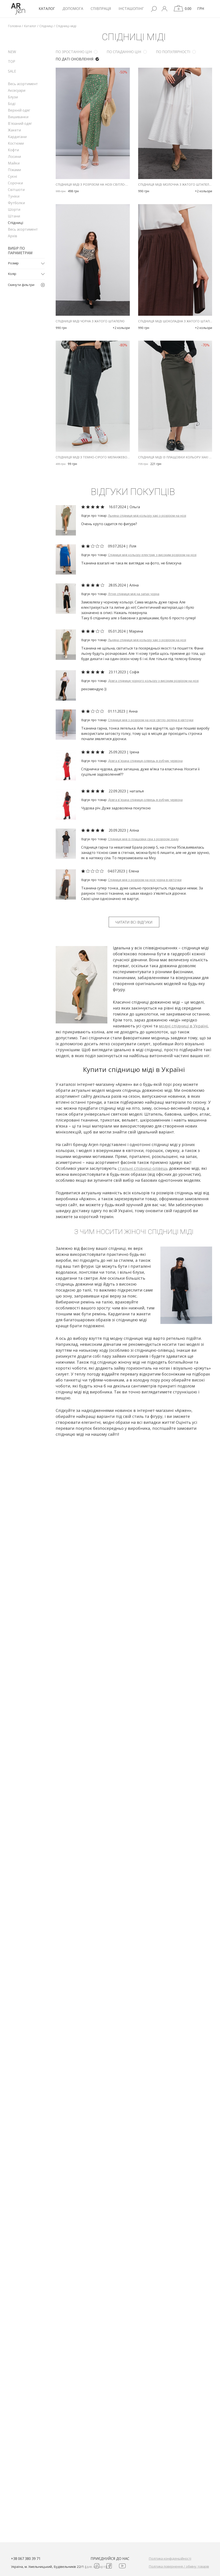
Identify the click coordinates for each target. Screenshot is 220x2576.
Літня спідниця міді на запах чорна (133, 594)
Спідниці (15, 222)
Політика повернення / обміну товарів (179, 2566)
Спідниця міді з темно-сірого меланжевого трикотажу (93, 457)
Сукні (12, 176)
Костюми (16, 143)
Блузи (13, 97)
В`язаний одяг (20, 123)
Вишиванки (18, 116)
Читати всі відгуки (133, 922)
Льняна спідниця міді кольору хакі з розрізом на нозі (147, 515)
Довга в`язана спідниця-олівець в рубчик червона (145, 761)
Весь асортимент (23, 83)
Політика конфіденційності (170, 2558)
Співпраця (101, 8)
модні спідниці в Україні (183, 1026)
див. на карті (96, 2566)
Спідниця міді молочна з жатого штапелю (175, 184)
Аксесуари (16, 90)
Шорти (14, 209)
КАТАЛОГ (47, 8)
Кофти (13, 149)
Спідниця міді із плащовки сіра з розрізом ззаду (143, 839)
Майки (14, 163)
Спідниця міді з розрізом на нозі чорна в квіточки (145, 880)
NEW (12, 51)
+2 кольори (203, 191)
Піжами (14, 169)
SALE (12, 71)
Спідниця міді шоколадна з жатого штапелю (175, 321)
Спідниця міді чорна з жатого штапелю (90, 321)
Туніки (13, 196)
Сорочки (15, 183)
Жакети (14, 130)
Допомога (72, 8)
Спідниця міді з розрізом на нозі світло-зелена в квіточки (93, 184)
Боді (11, 103)
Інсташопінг (131, 8)
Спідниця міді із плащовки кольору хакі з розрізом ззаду (175, 457)
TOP (11, 61)
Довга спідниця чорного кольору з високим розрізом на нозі (153, 681)
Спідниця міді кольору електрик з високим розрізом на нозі (152, 555)
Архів (12, 235)
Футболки (16, 202)
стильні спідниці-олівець (143, 1168)
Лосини (14, 156)
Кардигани (17, 136)
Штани (14, 216)
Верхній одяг (19, 110)
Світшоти (16, 189)
